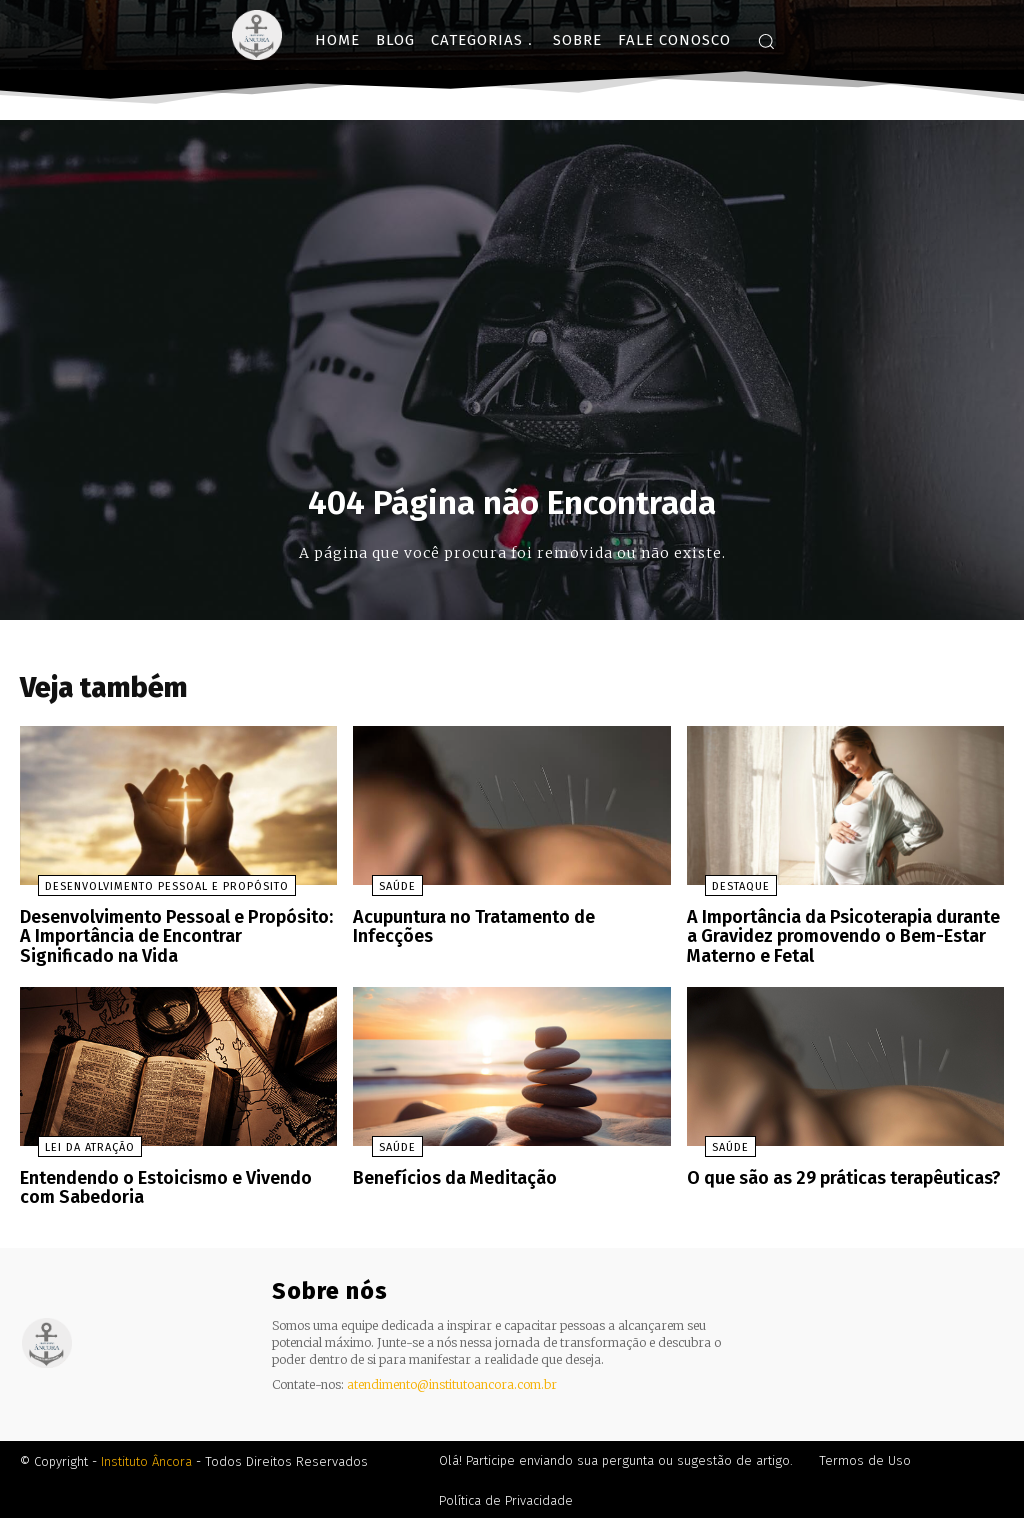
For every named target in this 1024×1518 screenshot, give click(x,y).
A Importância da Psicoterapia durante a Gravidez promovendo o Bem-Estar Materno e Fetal (839, 941)
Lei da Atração (72, 1147)
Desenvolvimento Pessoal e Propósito (149, 893)
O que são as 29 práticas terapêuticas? (835, 1177)
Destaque (723, 893)
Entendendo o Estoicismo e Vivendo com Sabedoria (175, 1186)
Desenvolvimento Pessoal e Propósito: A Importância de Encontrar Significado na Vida (176, 941)
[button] (766, 41)
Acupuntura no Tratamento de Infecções (504, 923)
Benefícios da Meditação (448, 1177)
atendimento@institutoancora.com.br (452, 1380)
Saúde (378, 893)
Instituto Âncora (146, 1458)
